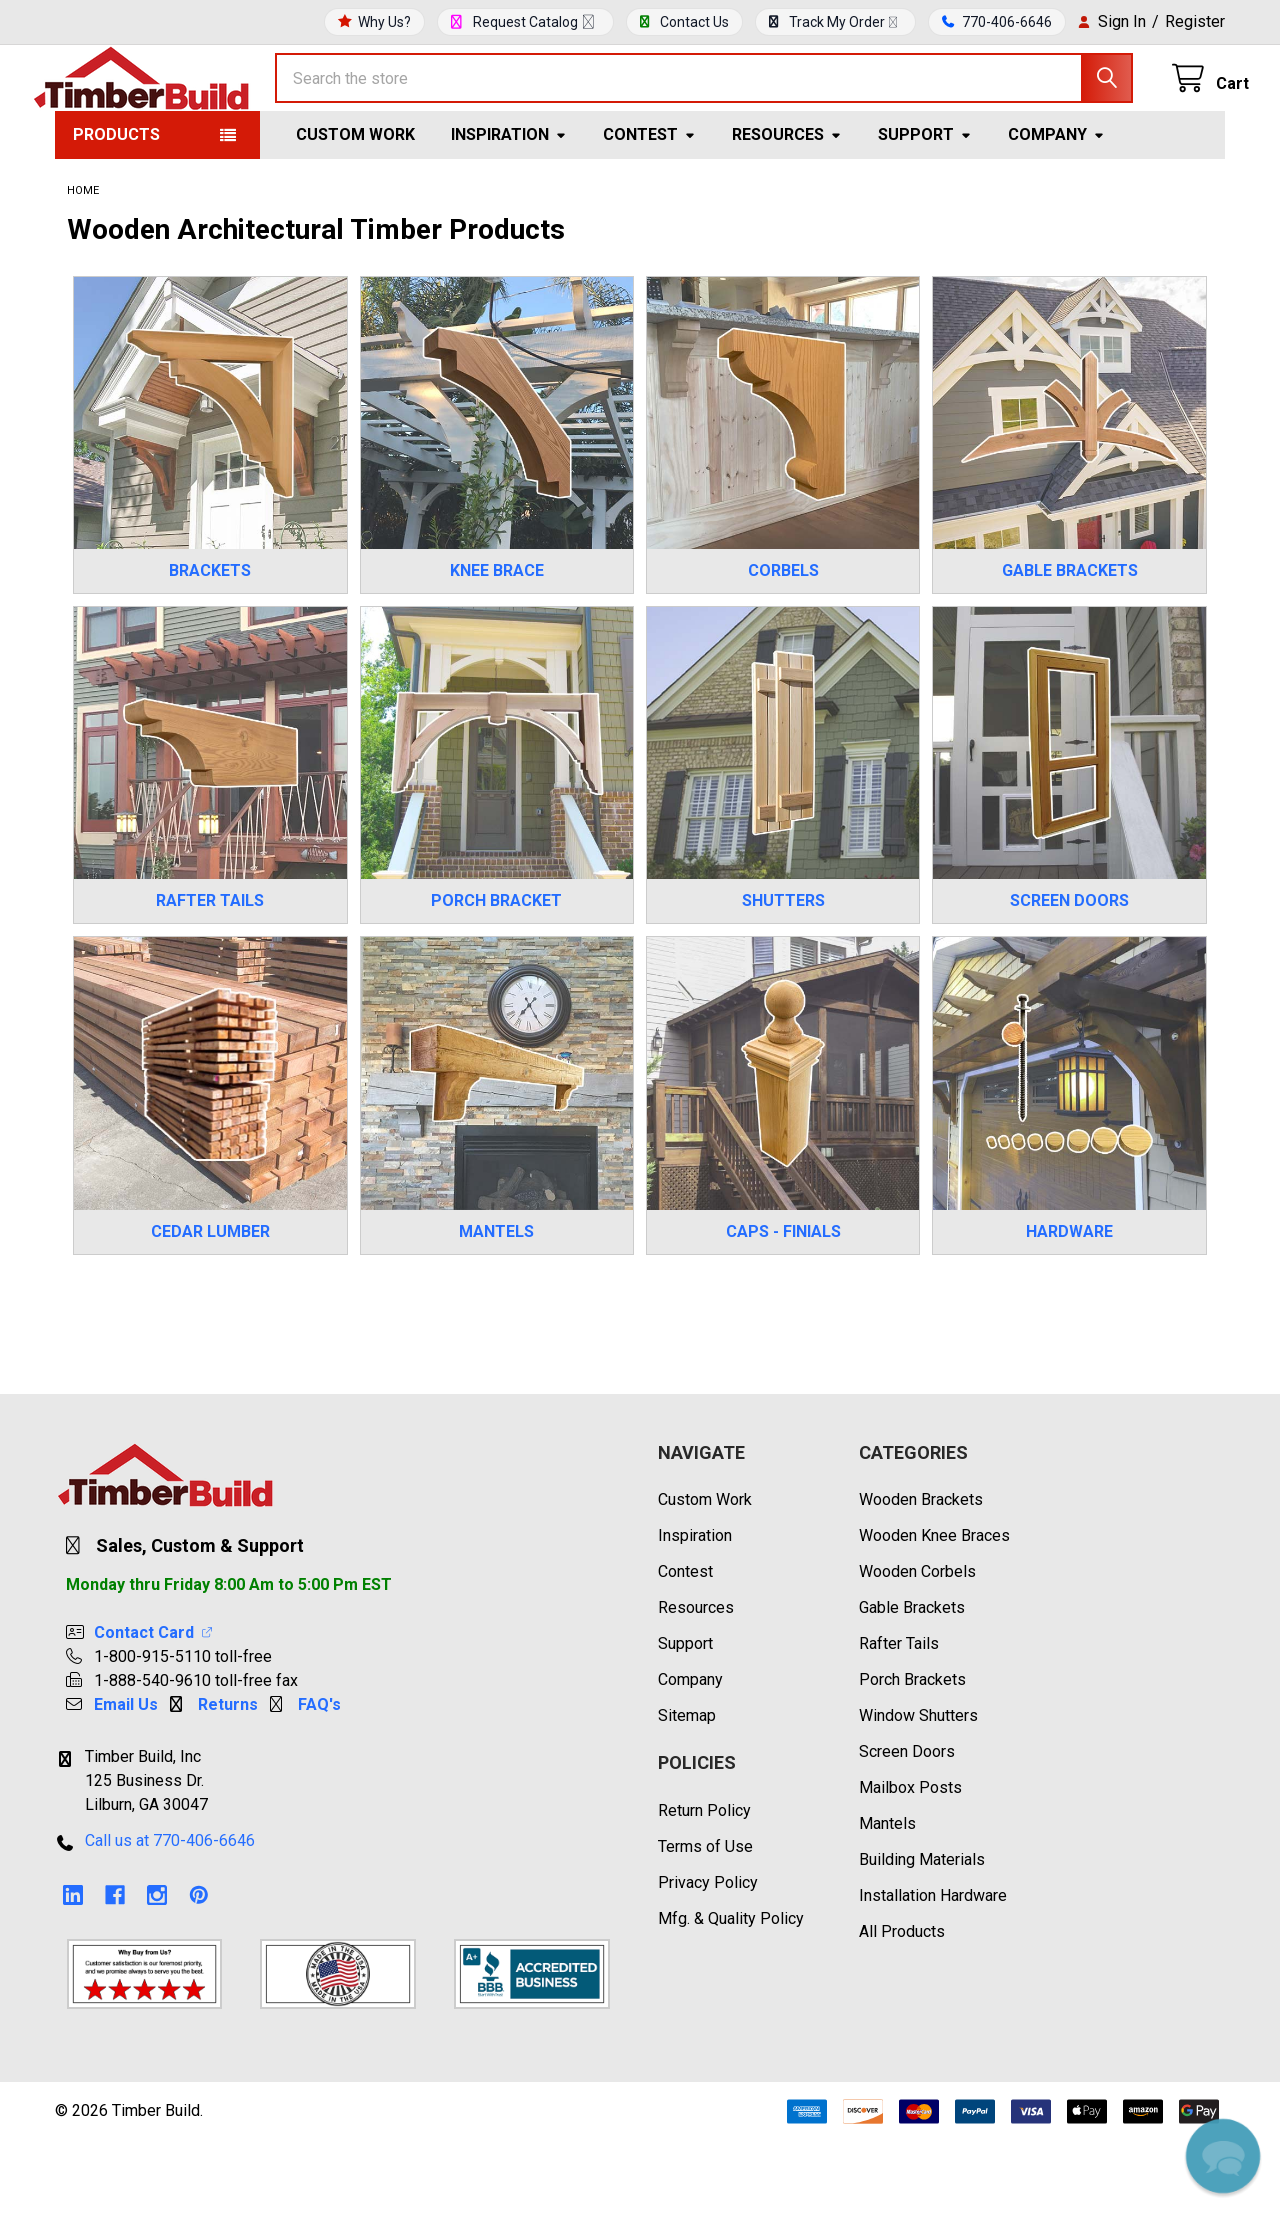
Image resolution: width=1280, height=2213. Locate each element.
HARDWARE (1069, 1303)
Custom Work (355, 206)
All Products (902, 2003)
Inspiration (509, 206)
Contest (649, 206)
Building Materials (922, 1931)
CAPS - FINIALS (783, 1303)
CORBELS (783, 642)
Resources (787, 206)
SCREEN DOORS (1069, 972)
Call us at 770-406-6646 (170, 1912)
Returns (228, 1776)
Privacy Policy (708, 1954)
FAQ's (319, 1776)
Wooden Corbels (917, 1643)
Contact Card (154, 1704)
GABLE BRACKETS (1070, 642)
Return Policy (704, 1882)
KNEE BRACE (497, 642)
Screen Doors (907, 1823)
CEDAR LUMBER (210, 1303)
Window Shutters (918, 1787)
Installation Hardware (933, 1967)
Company (1056, 206)
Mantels (887, 1895)
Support (925, 206)
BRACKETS (210, 642)
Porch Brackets (912, 1751)
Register (1195, 21)
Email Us (126, 1776)
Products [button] (116, 206)
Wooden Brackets (921, 1571)
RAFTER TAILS (210, 972)
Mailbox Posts (910, 1859)
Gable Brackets (912, 1679)
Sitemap (687, 1787)
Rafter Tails (899, 1715)
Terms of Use (705, 1918)
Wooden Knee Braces (934, 1607)
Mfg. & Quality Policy (731, 1990)
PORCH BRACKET (496, 972)
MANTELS (496, 1303)
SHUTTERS (783, 972)
